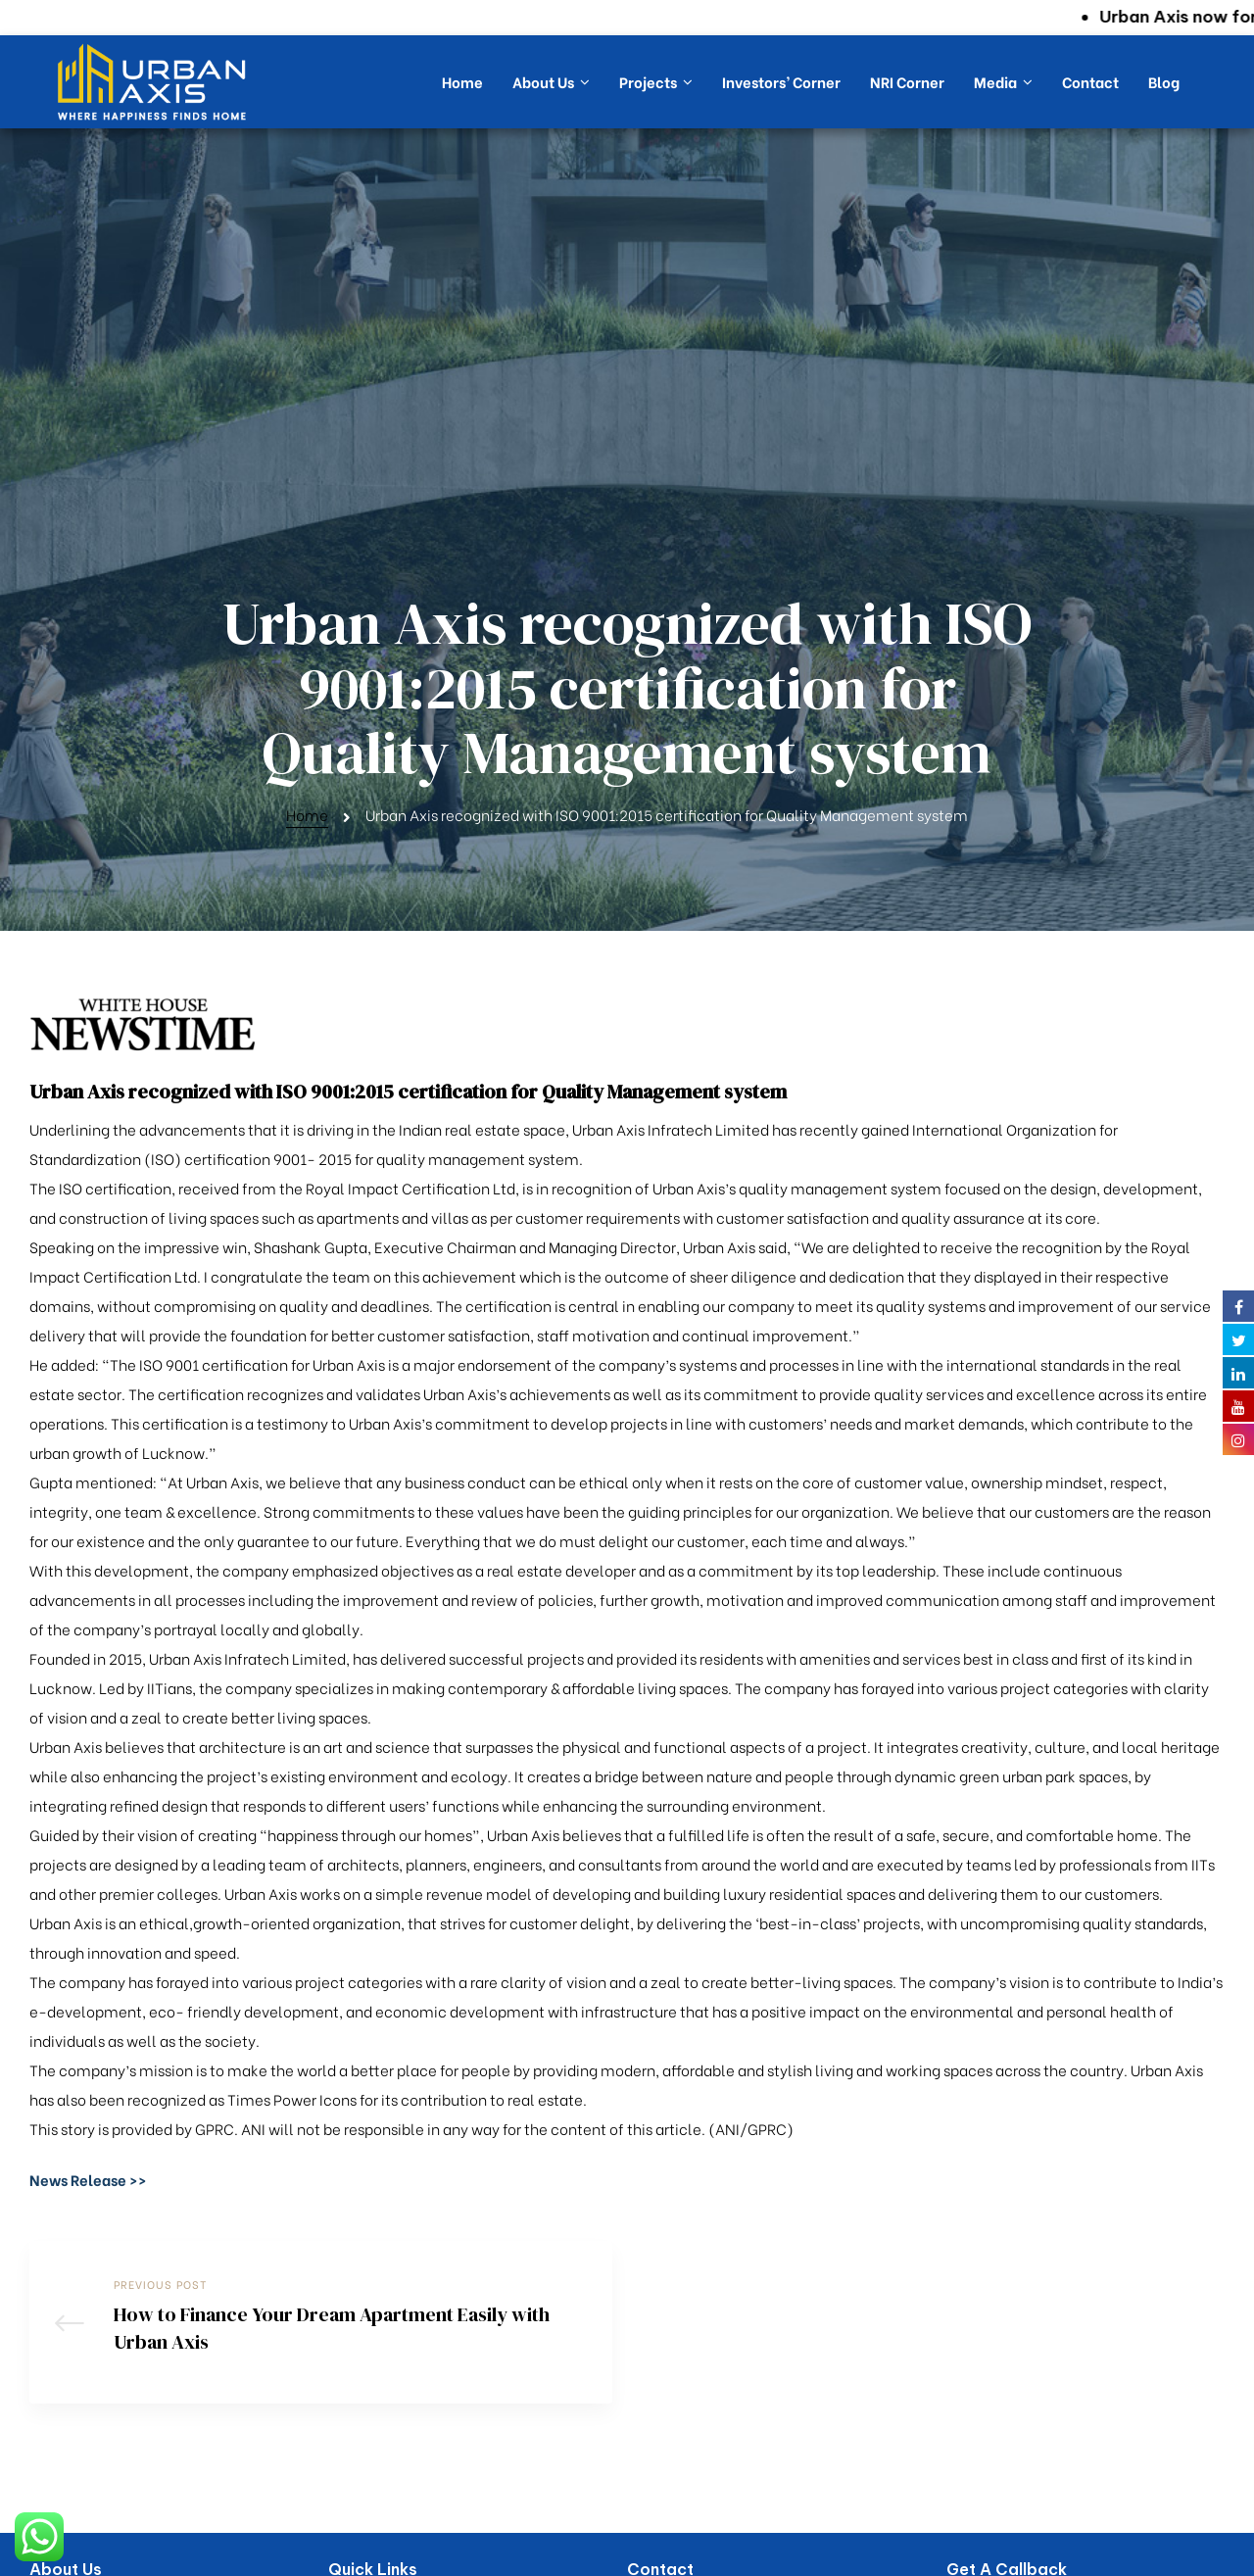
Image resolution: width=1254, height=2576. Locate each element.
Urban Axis (598, 2557)
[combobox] (969, 2436)
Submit (992, 2492)
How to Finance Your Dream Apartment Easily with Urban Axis (320, 2070)
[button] (88, 1916)
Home (307, 551)
